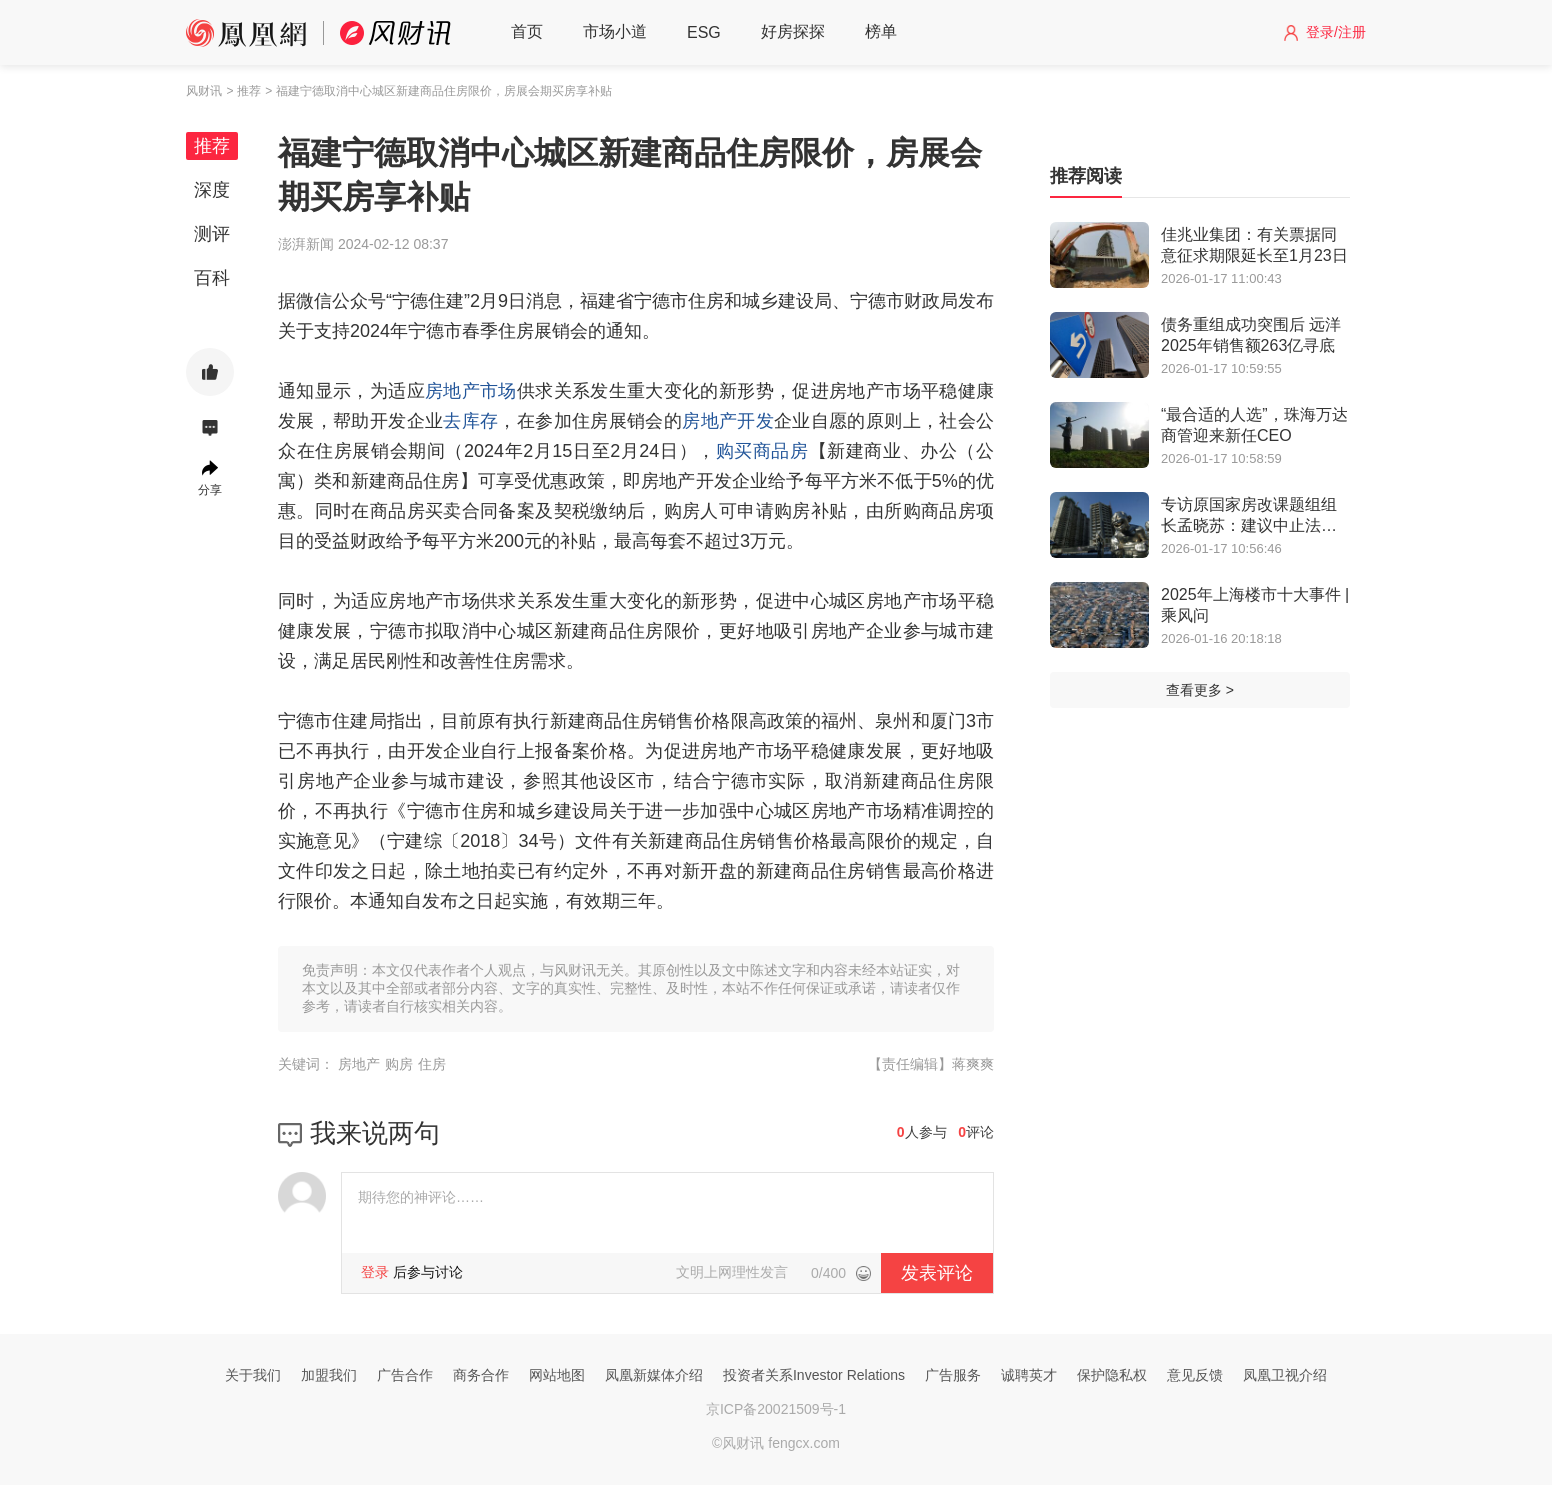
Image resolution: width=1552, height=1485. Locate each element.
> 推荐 (243, 91)
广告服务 (953, 1375)
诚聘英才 (1029, 1375)
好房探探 (793, 31)
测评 (212, 234)
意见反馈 (1195, 1375)
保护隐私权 (1112, 1375)
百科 (212, 278)
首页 (527, 31)
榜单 (881, 31)
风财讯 (204, 91)
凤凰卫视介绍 (1285, 1375)
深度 (212, 190)
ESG (704, 32)
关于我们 (253, 1375)
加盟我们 (329, 1375)
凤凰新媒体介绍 (654, 1375)
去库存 (470, 421)
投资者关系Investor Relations (814, 1375)
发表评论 (937, 1273)
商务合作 (481, 1375)
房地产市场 (471, 391)
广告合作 (405, 1375)
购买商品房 (762, 451)
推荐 (212, 146)
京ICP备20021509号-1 (776, 1409)
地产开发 (737, 421)
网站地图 (557, 1375)
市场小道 (615, 31)
